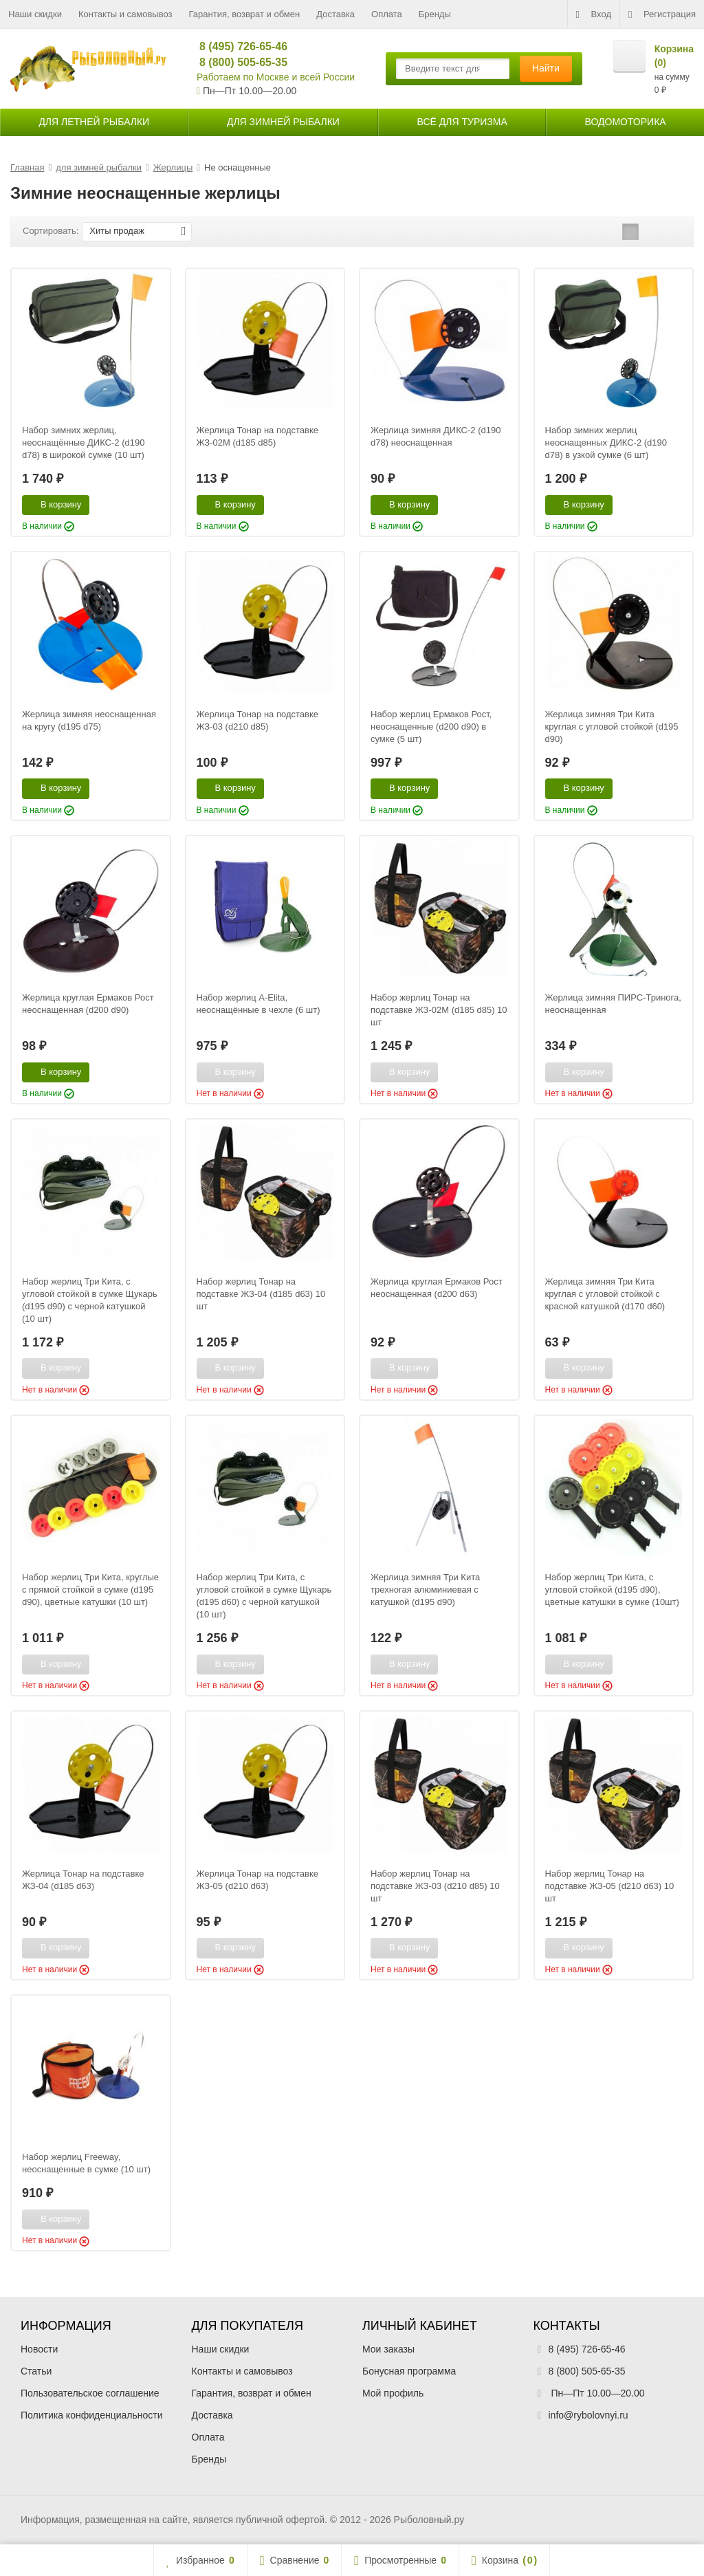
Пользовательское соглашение (90, 2393)
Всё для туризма (462, 121)
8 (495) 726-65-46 (237, 46)
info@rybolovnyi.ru (588, 2415)
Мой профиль (393, 2393)
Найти (546, 68)
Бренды (435, 14)
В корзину (53, 504)
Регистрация (662, 14)
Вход (593, 14)
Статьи (36, 2371)
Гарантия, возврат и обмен (244, 14)
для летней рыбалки (93, 121)
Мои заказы (388, 2349)
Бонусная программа (409, 2371)
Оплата (386, 14)
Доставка (335, 14)
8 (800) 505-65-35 (237, 62)
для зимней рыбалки (283, 121)
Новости (39, 2349)
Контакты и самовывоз (125, 14)
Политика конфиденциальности (92, 2415)
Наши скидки (35, 14)
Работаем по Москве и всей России (276, 77)
